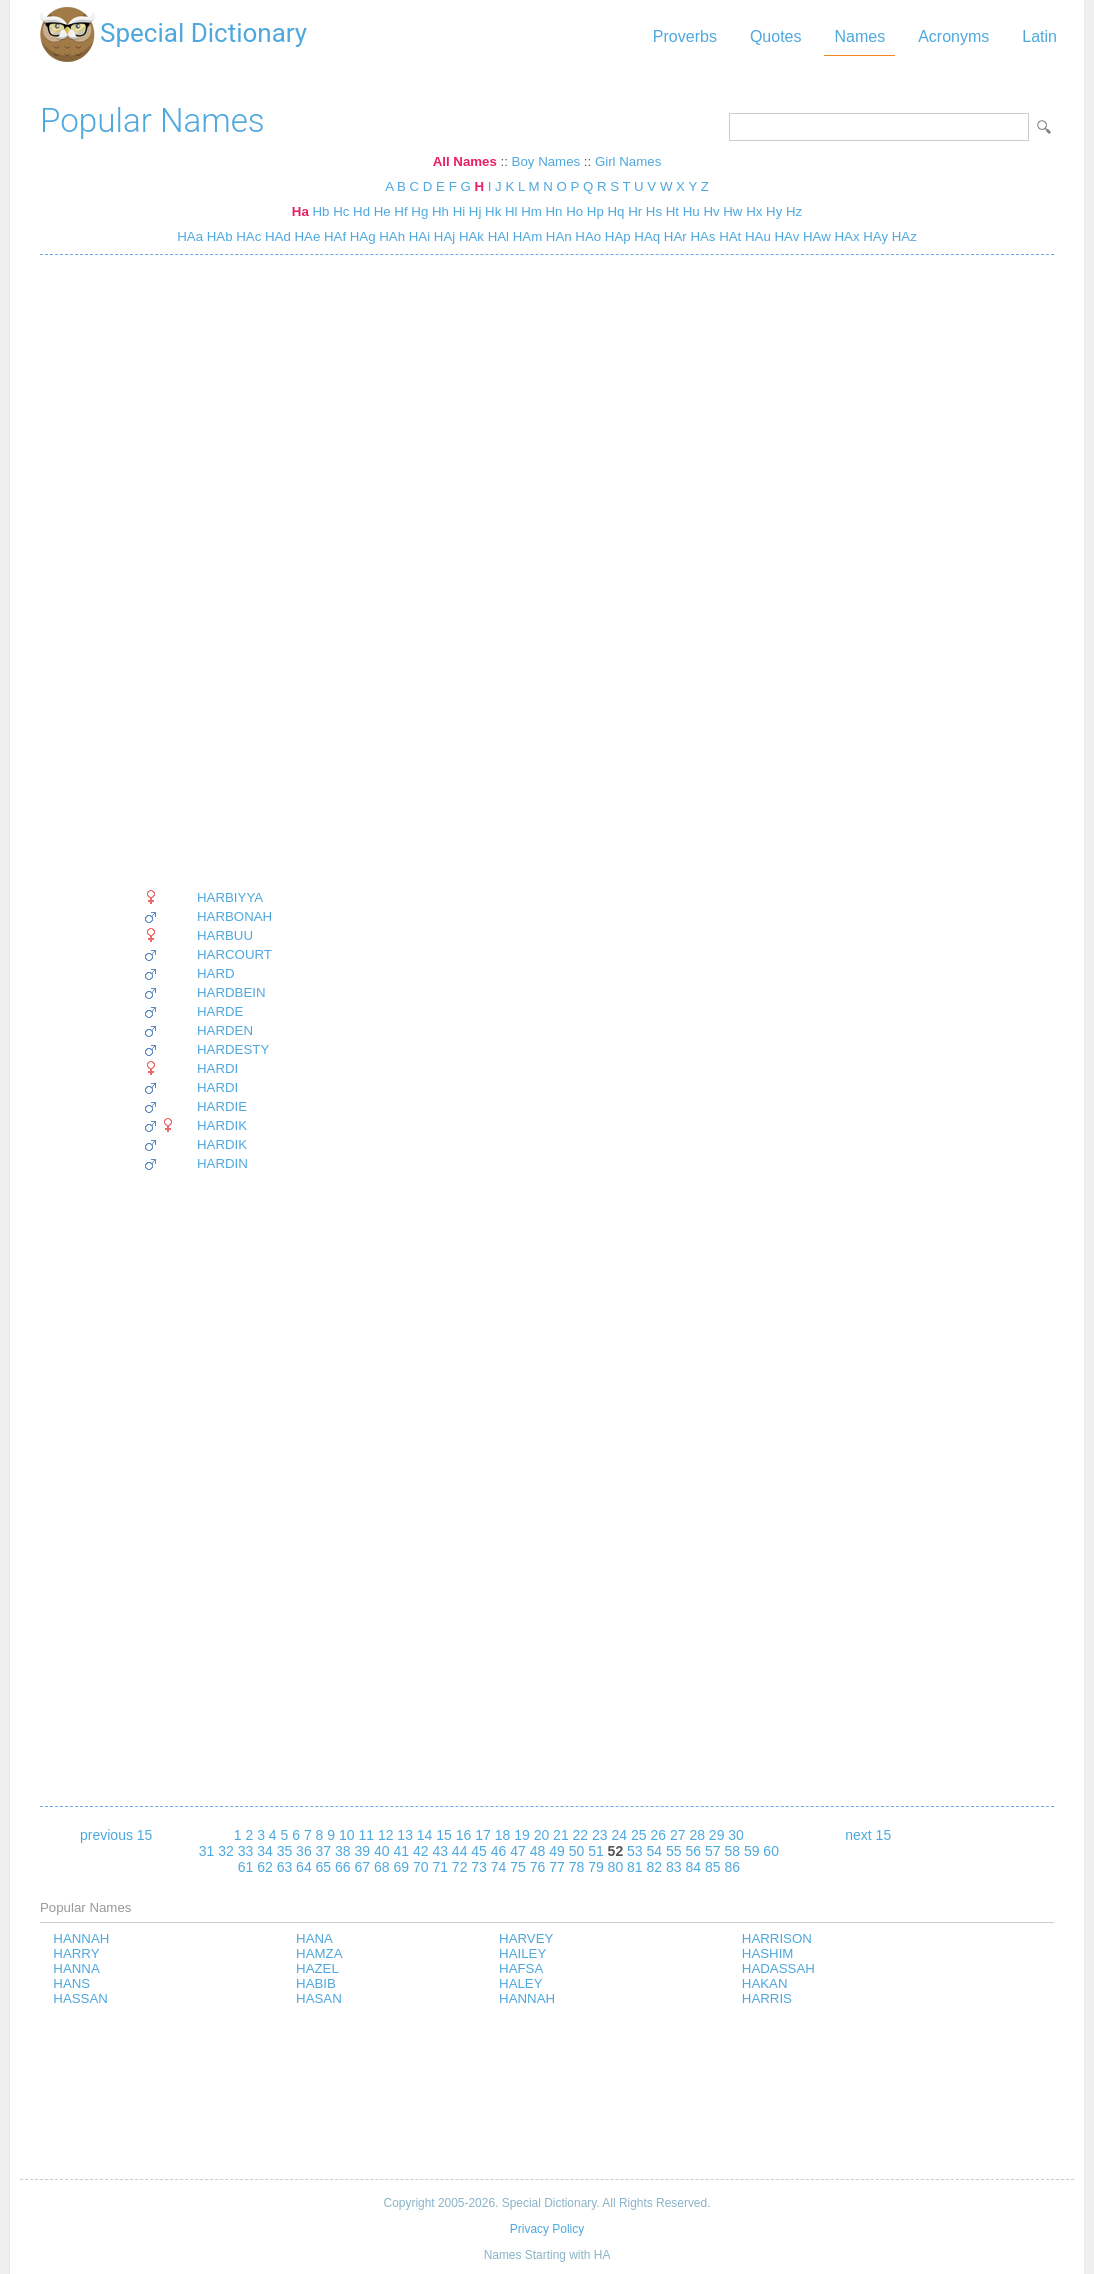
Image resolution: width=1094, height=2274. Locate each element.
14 (425, 1835)
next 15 (868, 1835)
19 (522, 1835)
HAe (306, 236)
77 (557, 1867)
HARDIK (222, 1125)
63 (285, 1867)
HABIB (316, 1983)
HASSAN (80, 1998)
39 (363, 1851)
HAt (728, 236)
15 (444, 1835)
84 (693, 1867)
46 (499, 1851)
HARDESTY (233, 1049)
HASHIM (768, 1953)
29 (717, 1835)
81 (635, 1867)
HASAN (319, 1998)
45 (479, 1851)
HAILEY (522, 1953)
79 (596, 1867)
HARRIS (767, 1998)
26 (658, 1835)
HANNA (76, 1968)
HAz (902, 236)
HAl (496, 236)
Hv (711, 211)
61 (246, 1867)
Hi (459, 211)
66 (343, 1867)
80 (616, 1867)
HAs (701, 236)
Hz (794, 211)
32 (226, 1851)
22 (581, 1835)
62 (265, 1867)
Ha (300, 211)
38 (343, 1851)
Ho (574, 211)
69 (401, 1867)
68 (382, 1867)
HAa (190, 236)
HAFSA (521, 1968)
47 (518, 1851)
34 (265, 1851)
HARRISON (777, 1938)
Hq (616, 211)
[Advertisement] (207, 572)
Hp (595, 211)
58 (732, 1851)
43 (440, 1851)
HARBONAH (234, 916)
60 (771, 1851)
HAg (361, 236)
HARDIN (222, 1163)
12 (386, 1835)
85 (713, 1867)
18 (503, 1835)
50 (577, 1851)
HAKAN (765, 1983)
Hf (400, 211)
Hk (493, 211)
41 (401, 1851)
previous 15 (116, 1835)
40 (382, 1851)
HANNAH (81, 1938)
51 (596, 1851)
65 (324, 1867)
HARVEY (526, 1938)
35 (285, 1851)
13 (405, 1835)
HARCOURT (234, 954)
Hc (341, 211)
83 (674, 1867)
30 (736, 1835)
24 (620, 1835)
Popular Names (152, 120)
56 (693, 1851)
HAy (874, 236)
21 (561, 1835)
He (382, 211)
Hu (691, 211)
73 (479, 1867)
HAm (525, 236)
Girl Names (628, 161)
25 (639, 1835)
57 (713, 1851)
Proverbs (685, 36)
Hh (440, 211)
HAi (417, 236)
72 (460, 1867)
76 (538, 1867)
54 (655, 1851)
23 (600, 1835)
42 (421, 1851)
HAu (756, 236)
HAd (276, 236)
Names (859, 36)
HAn (557, 236)
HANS (71, 1983)
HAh (391, 236)
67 (363, 1867)
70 (421, 1867)
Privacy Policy (547, 2229)
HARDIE (222, 1106)
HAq (646, 236)
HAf (333, 236)
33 (246, 1851)
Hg (419, 211)
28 (697, 1835)
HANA (314, 1938)
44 (460, 1851)
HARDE (220, 1011)
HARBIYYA (230, 897)
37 (324, 1851)
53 (635, 1851)
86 (732, 1867)
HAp (616, 236)
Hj (475, 211)
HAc (247, 236)
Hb (320, 211)
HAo (587, 236)
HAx (845, 236)
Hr (635, 211)
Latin (1039, 36)
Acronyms (953, 36)
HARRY (76, 1953)
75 (518, 1867)
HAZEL (317, 1968)
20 (542, 1835)
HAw (814, 236)
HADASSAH (778, 1968)
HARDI (217, 1068)
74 (499, 1867)
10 (347, 1835)
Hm (531, 211)
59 (752, 1851)
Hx (754, 211)
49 (557, 1851)
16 (464, 1835)
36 (304, 1851)
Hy (774, 211)
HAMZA (319, 1953)
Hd (361, 211)
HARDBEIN (231, 992)
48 (538, 1851)
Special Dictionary (203, 33)
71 (440, 1867)
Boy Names (546, 161)
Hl (511, 211)
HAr (673, 236)
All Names (465, 161)
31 (207, 1851)
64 (304, 1867)
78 (577, 1867)
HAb (218, 236)
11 (366, 1835)
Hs (654, 211)
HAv (785, 236)
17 (483, 1835)
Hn (554, 211)
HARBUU (225, 935)
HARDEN (225, 1030)
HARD (216, 973)
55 (674, 1851)
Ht (672, 211)
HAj (442, 236)
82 (655, 1867)
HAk (469, 236)
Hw (732, 211)
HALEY (521, 1983)
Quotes (776, 36)
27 (678, 1835)
